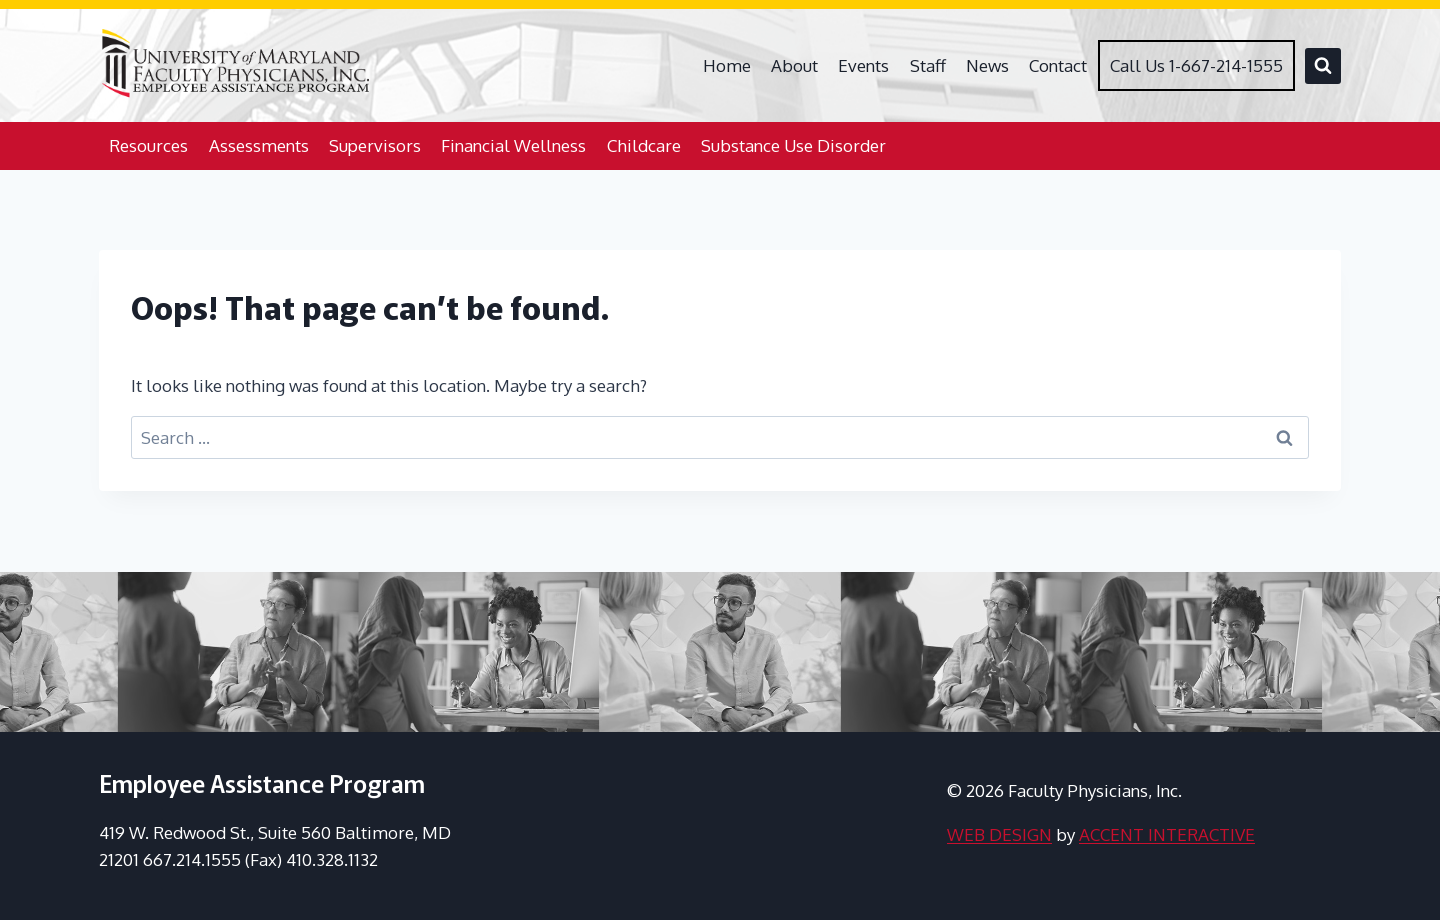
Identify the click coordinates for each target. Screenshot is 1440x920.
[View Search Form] (1323, 66)
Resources (148, 145)
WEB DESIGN (999, 834)
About (794, 65)
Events (863, 65)
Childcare (644, 145)
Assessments (259, 145)
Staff (928, 65)
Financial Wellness (513, 145)
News (987, 65)
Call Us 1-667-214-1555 (1196, 65)
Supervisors (375, 145)
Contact (1058, 65)
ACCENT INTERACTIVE (1167, 834)
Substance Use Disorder (793, 145)
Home (727, 65)
